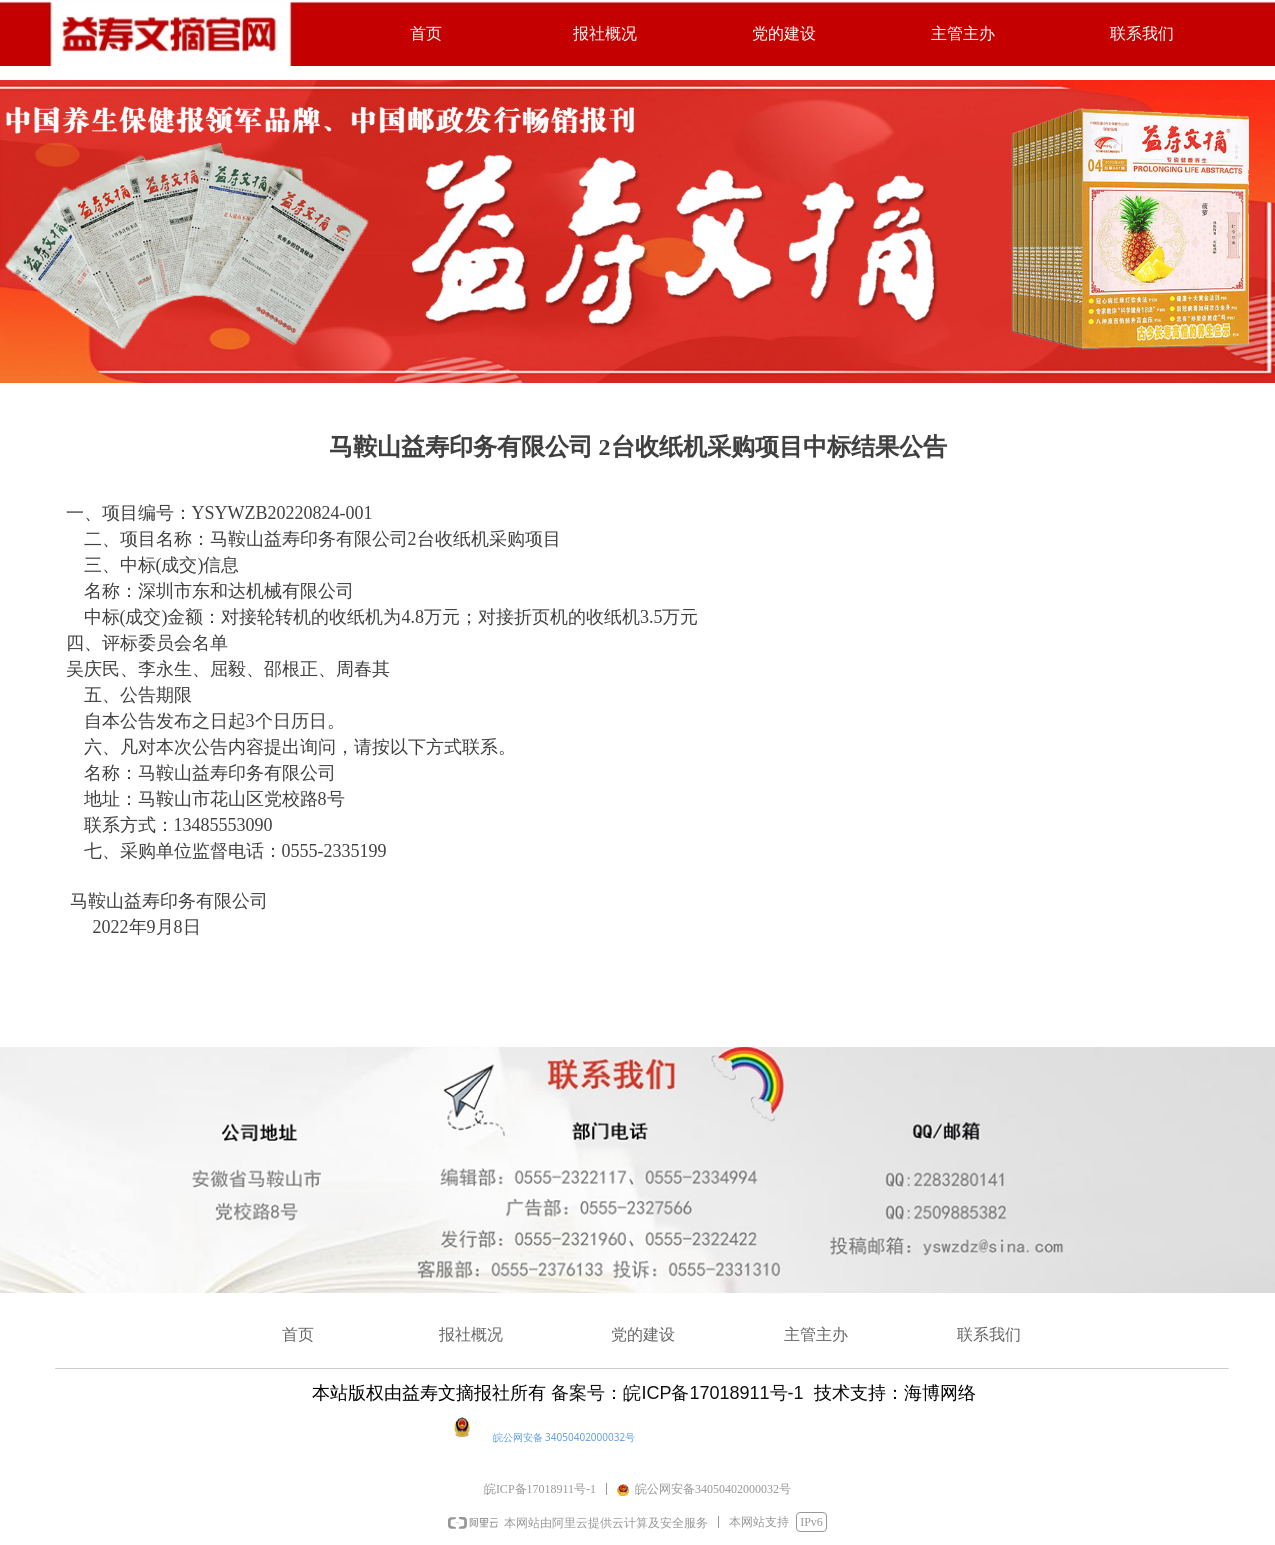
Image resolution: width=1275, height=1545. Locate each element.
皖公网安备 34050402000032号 (564, 1437)
